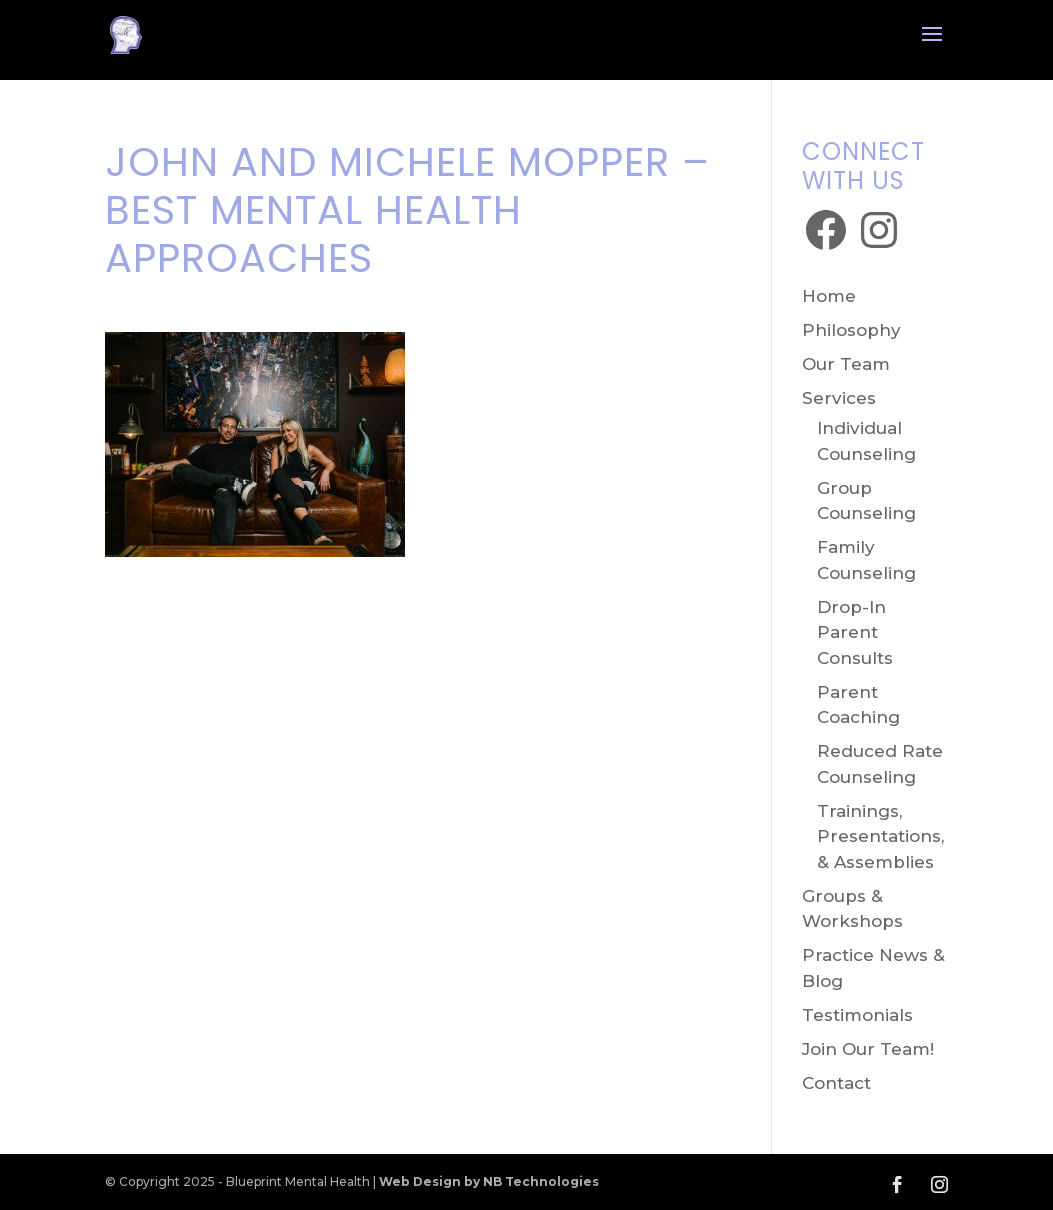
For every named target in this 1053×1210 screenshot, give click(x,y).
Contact (836, 1083)
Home (829, 296)
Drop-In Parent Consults (855, 632)
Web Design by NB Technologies (489, 1181)
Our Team (846, 364)
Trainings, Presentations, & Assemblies (880, 836)
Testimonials (857, 1015)
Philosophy (851, 330)
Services (839, 398)
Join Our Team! (868, 1049)
